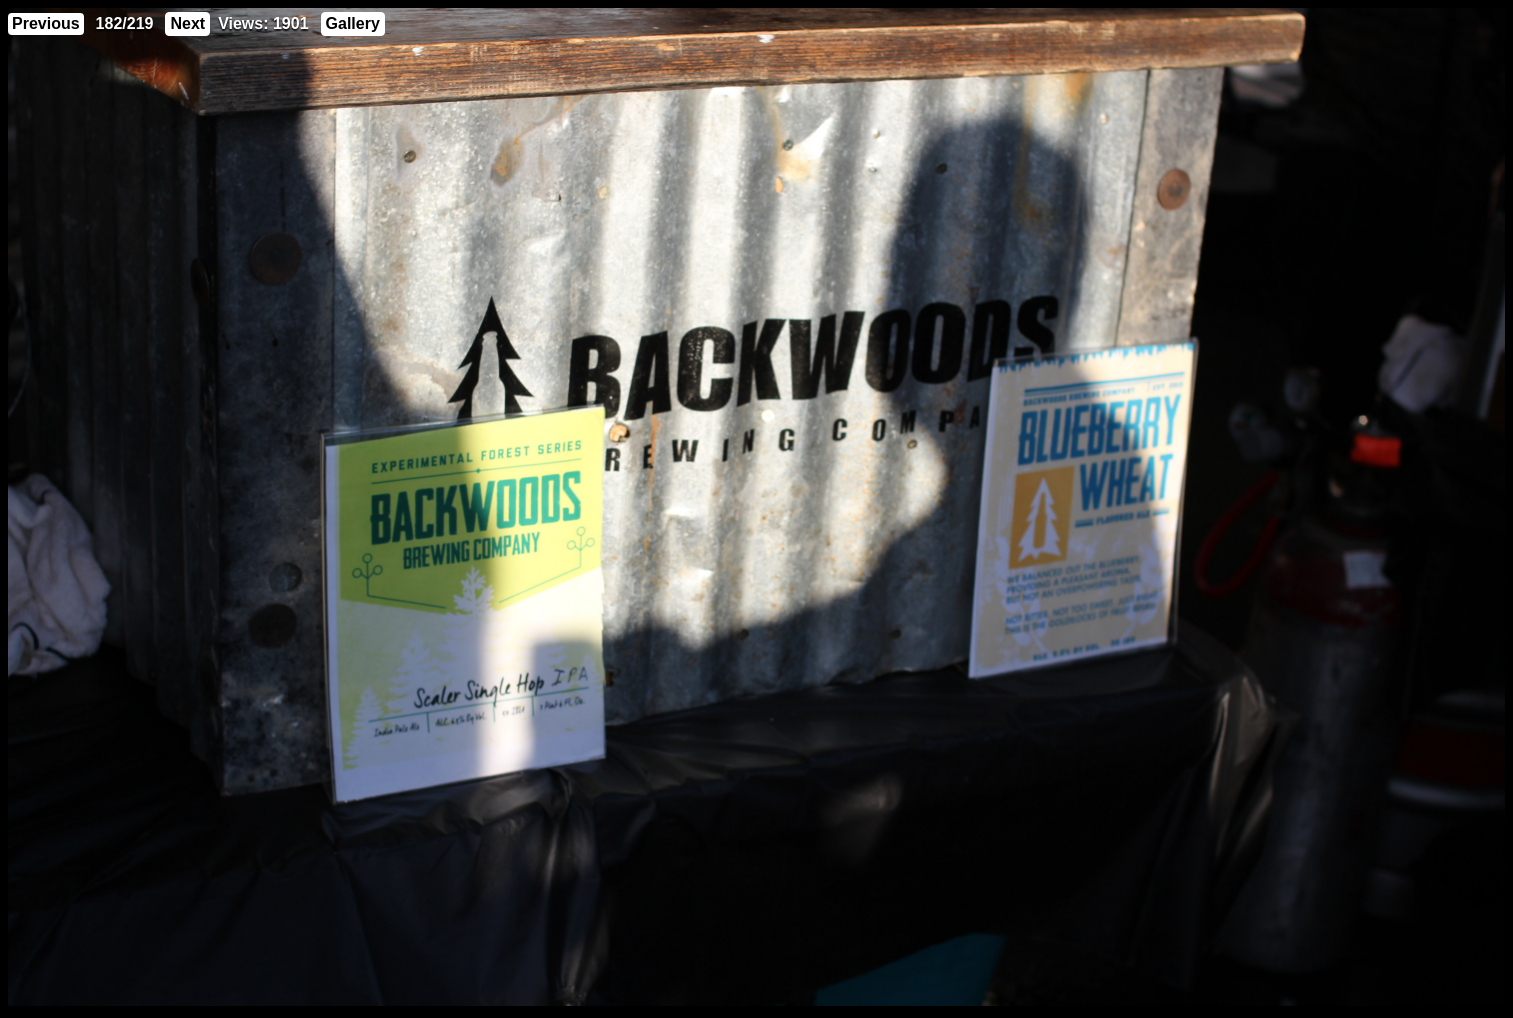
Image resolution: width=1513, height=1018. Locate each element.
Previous (46, 23)
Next (187, 23)
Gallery (353, 23)
